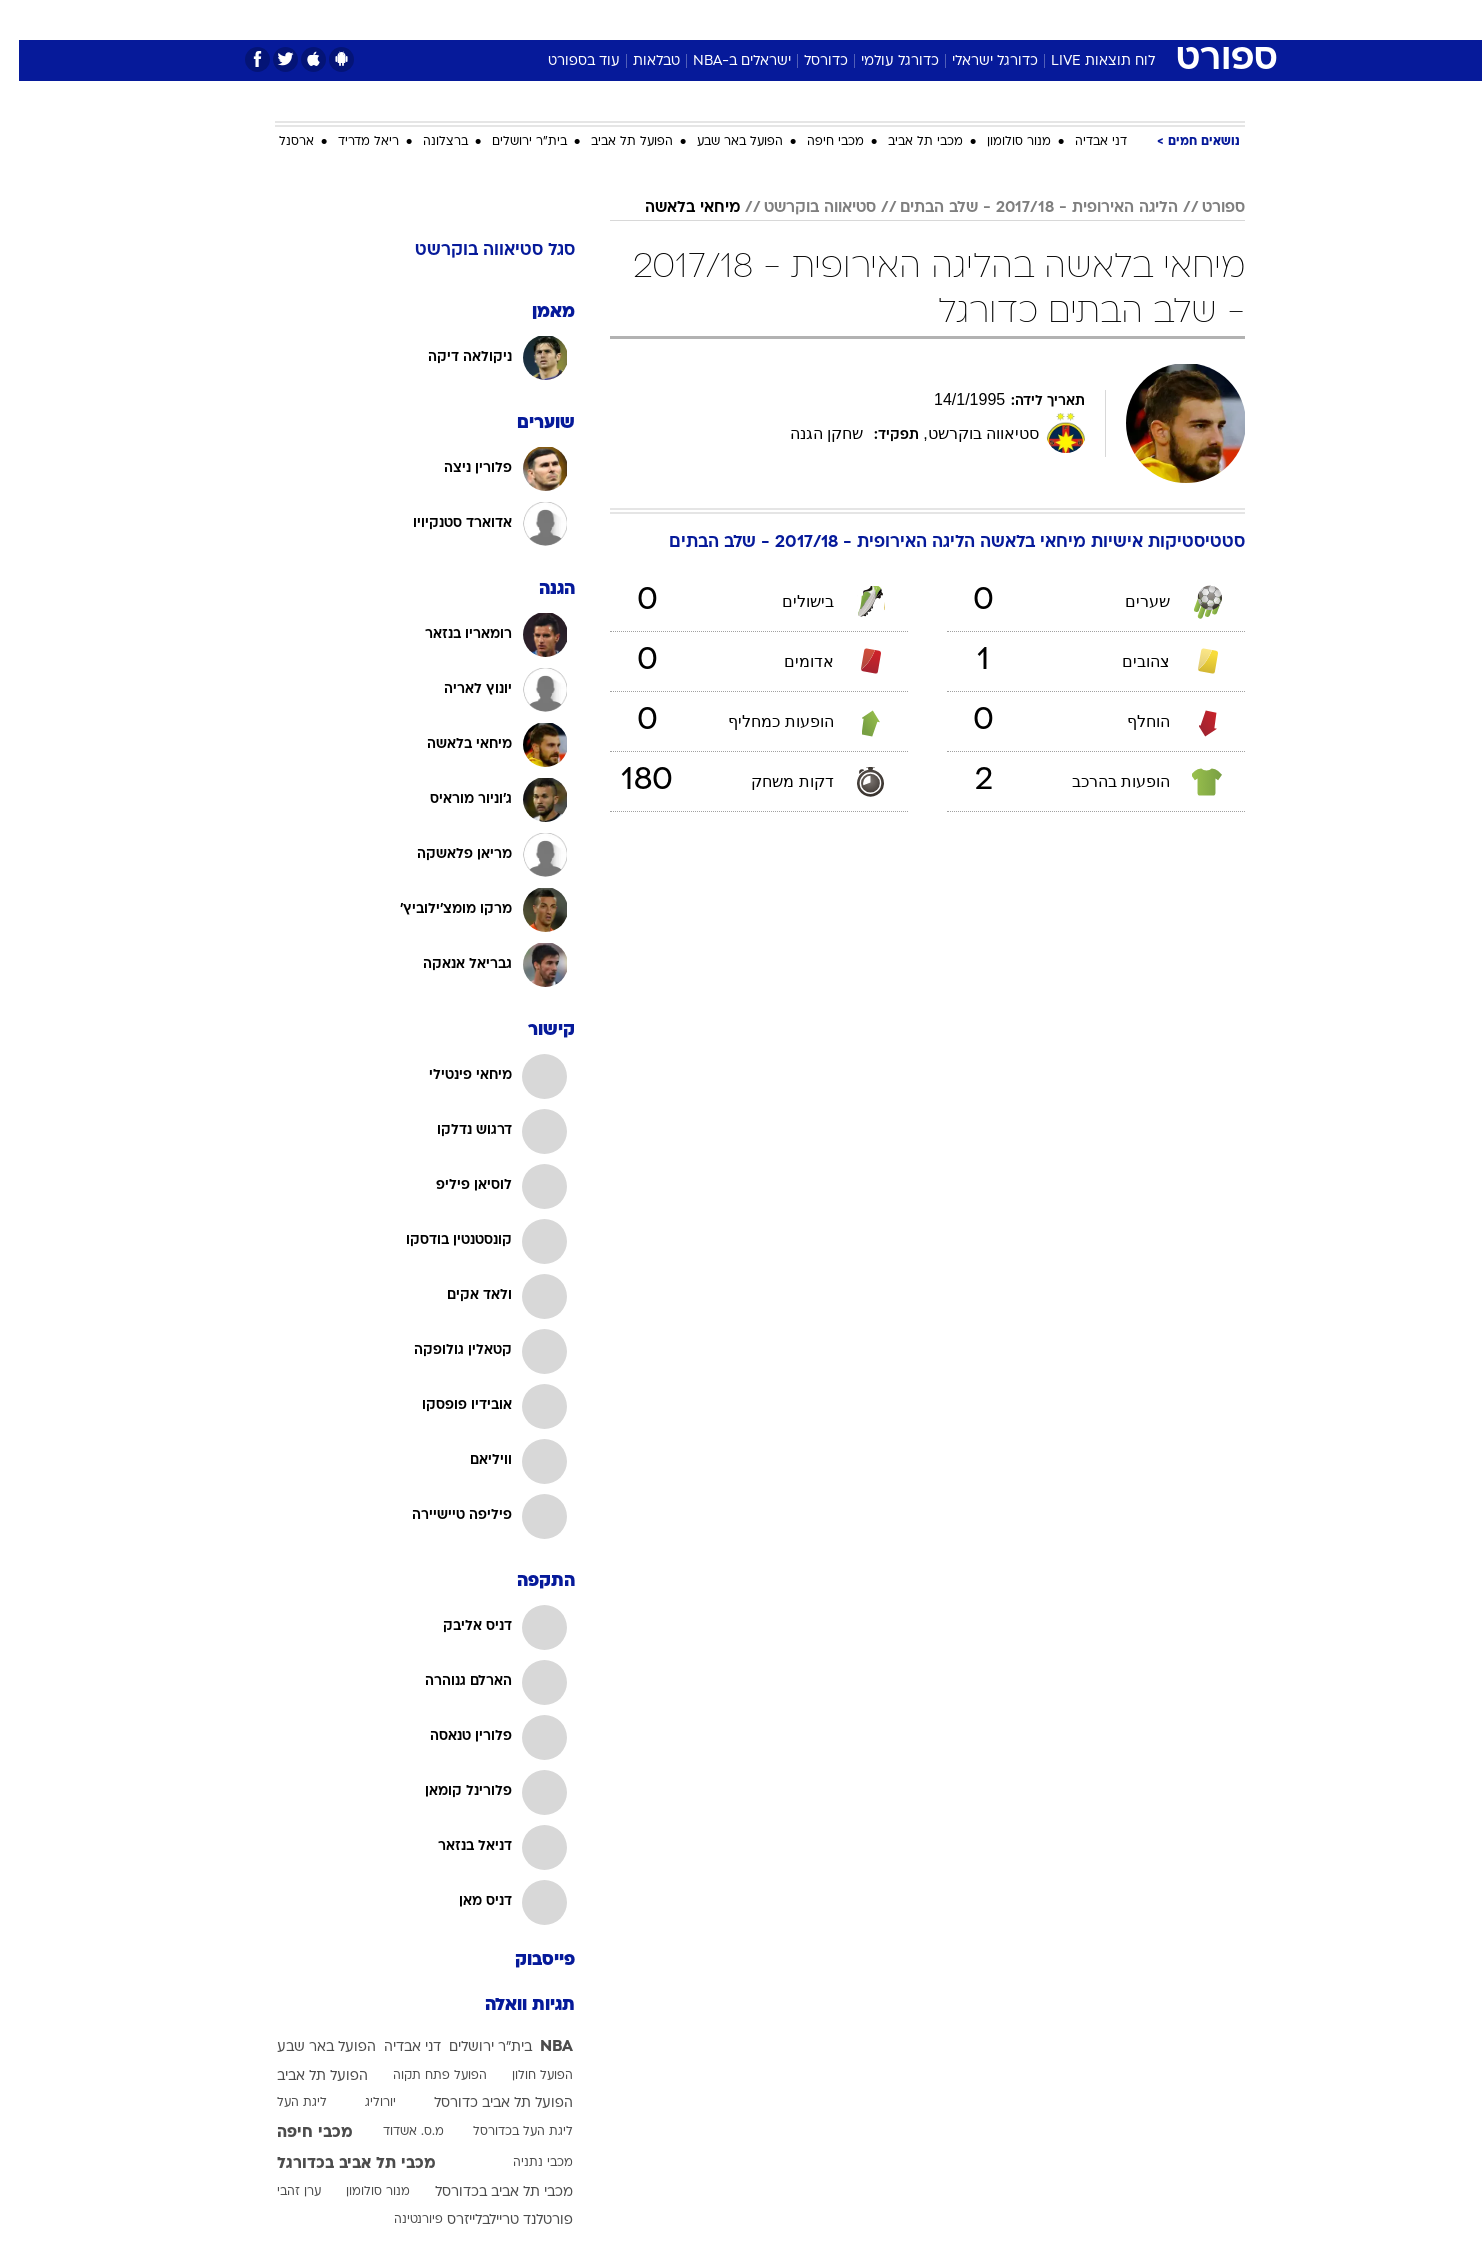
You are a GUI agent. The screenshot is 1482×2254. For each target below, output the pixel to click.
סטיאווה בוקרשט (801, 208)
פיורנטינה (399, 2220)
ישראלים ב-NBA (723, 61)
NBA (537, 2047)
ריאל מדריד (349, 142)
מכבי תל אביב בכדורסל (485, 2192)
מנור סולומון (1000, 142)
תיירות (661, 19)
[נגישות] (27, 20)
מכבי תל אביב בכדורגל (337, 2164)
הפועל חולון (523, 2076)
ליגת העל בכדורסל (504, 2132)
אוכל (791, 19)
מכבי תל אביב (906, 142)
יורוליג (361, 2103)
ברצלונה (426, 142)
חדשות (1095, 19)
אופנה (512, 19)
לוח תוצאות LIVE (1084, 61)
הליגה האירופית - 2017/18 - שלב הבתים (1020, 208)
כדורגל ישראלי (976, 61)
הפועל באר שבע (721, 142)
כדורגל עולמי (881, 61)
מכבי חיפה (816, 142)
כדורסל (807, 61)
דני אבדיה (1082, 142)
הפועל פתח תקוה (421, 2076)
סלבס (899, 19)
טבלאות (637, 61)
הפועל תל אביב (613, 142)
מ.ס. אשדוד (394, 2132)
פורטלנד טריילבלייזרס (491, 2220)
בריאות (729, 19)
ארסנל (277, 142)
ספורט (1027, 19)
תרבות (962, 19)
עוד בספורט (565, 61)
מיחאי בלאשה (673, 208)
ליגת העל (283, 2103)
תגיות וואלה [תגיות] (511, 2005)
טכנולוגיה (586, 19)
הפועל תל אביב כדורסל (484, 2103)
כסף (843, 19)
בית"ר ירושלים (510, 142)
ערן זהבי (280, 2192)
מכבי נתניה (524, 2163)
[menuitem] (1083, 20)
